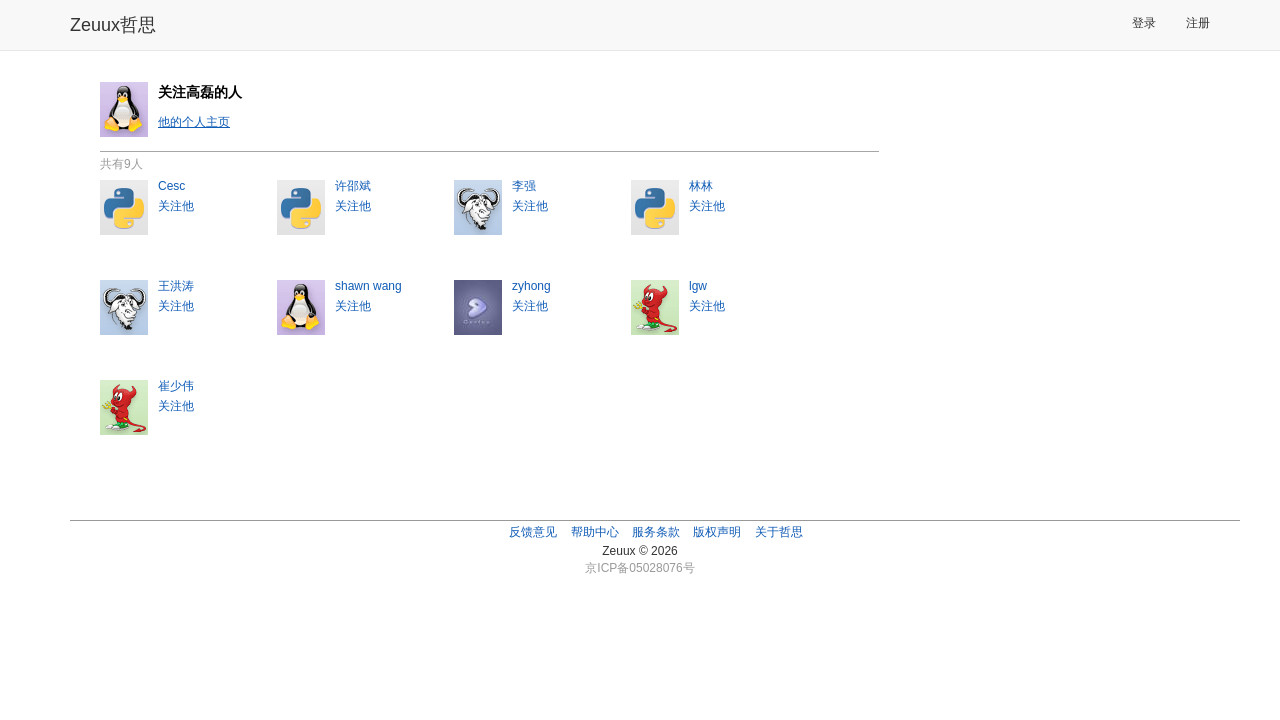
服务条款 (656, 532)
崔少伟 (176, 386)
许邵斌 (353, 186)
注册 (1198, 23)
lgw (698, 286)
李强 (524, 186)
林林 (701, 186)
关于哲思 (779, 532)
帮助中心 (595, 532)
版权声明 (717, 532)
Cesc (171, 186)
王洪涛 (176, 286)
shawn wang (368, 286)
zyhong (531, 286)
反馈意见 (533, 532)
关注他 (176, 206)
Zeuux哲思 (113, 25)
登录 (1144, 23)
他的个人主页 (194, 122)
